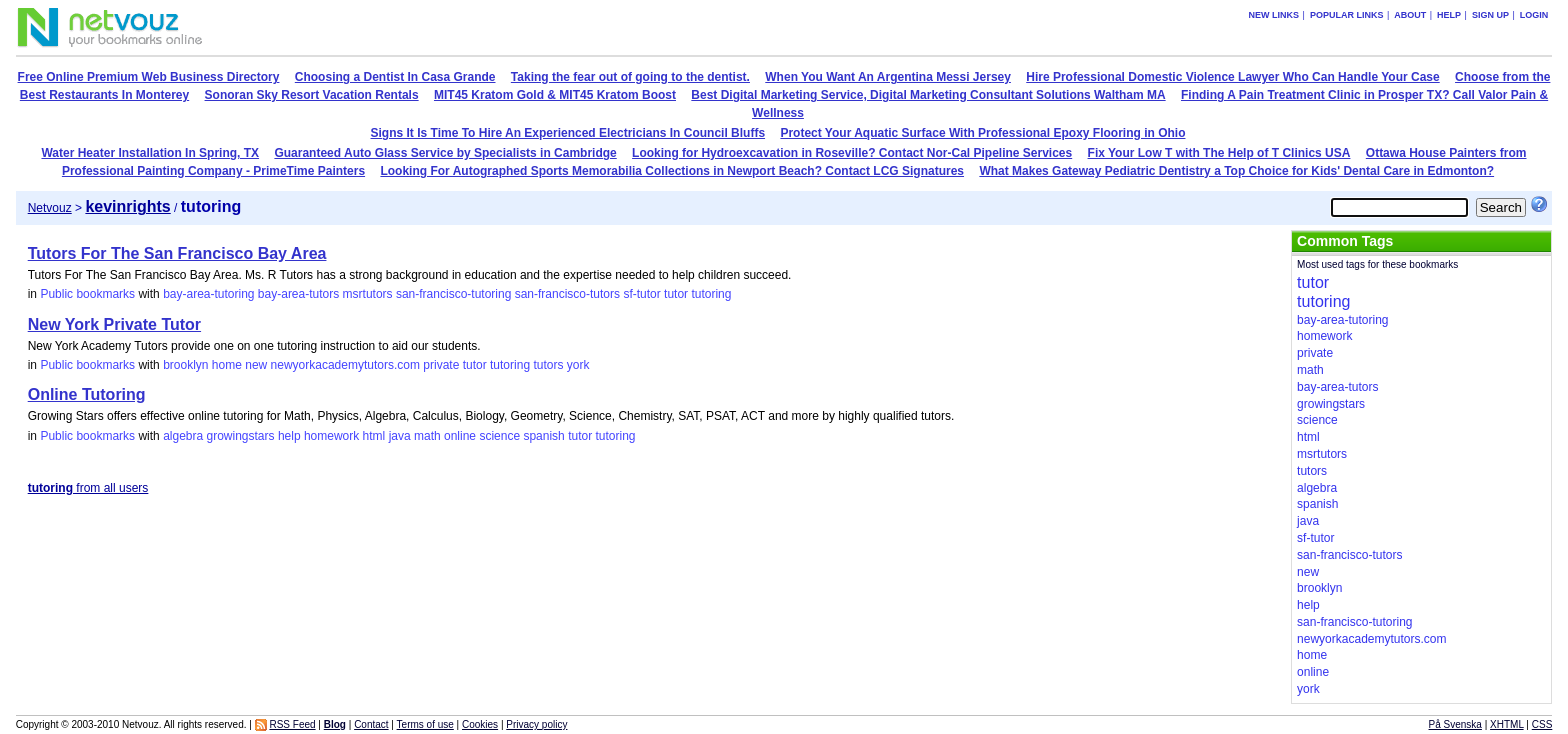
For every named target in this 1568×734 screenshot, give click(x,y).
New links (1274, 15)
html (374, 436)
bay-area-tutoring (208, 294)
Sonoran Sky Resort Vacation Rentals (312, 95)
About (1410, 15)
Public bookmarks (87, 294)
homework (331, 436)
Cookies (480, 724)
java (400, 436)
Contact (371, 724)
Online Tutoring (87, 394)
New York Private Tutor (114, 324)
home (227, 365)
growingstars (241, 436)
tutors (548, 365)
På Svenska (1455, 724)
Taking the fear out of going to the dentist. (630, 77)
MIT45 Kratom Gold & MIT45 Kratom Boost (555, 95)
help (289, 436)
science (499, 436)
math (427, 436)
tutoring (711, 294)
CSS (1542, 724)
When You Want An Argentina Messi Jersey (888, 77)
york (578, 365)
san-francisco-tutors (567, 294)
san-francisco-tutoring (453, 294)
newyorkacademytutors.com (345, 365)
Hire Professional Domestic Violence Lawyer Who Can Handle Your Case (1232, 77)
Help (1449, 15)
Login (1534, 15)
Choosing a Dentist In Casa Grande (395, 77)
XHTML (1507, 724)
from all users (88, 488)
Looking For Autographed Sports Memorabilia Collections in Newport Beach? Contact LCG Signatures (672, 171)
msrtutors (368, 294)
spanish (543, 436)
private (441, 365)
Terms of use (425, 724)
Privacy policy (536, 724)
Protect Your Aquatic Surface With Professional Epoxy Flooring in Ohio (982, 133)
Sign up (1490, 15)
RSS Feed (292, 724)
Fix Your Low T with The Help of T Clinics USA (1219, 153)
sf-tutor (641, 294)
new (256, 365)
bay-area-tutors (298, 294)
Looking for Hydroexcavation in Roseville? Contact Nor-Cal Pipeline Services (852, 153)
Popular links (1347, 15)
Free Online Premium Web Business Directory (149, 77)
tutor (676, 294)
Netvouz (50, 208)
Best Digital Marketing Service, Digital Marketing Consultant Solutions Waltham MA (928, 95)
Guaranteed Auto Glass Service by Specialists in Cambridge (445, 153)
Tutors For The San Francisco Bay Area (177, 253)
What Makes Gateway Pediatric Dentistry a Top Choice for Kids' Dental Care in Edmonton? (1236, 171)
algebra (183, 436)
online (460, 436)
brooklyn (185, 365)
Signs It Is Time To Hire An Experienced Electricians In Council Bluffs (568, 133)
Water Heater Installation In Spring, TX (150, 153)
